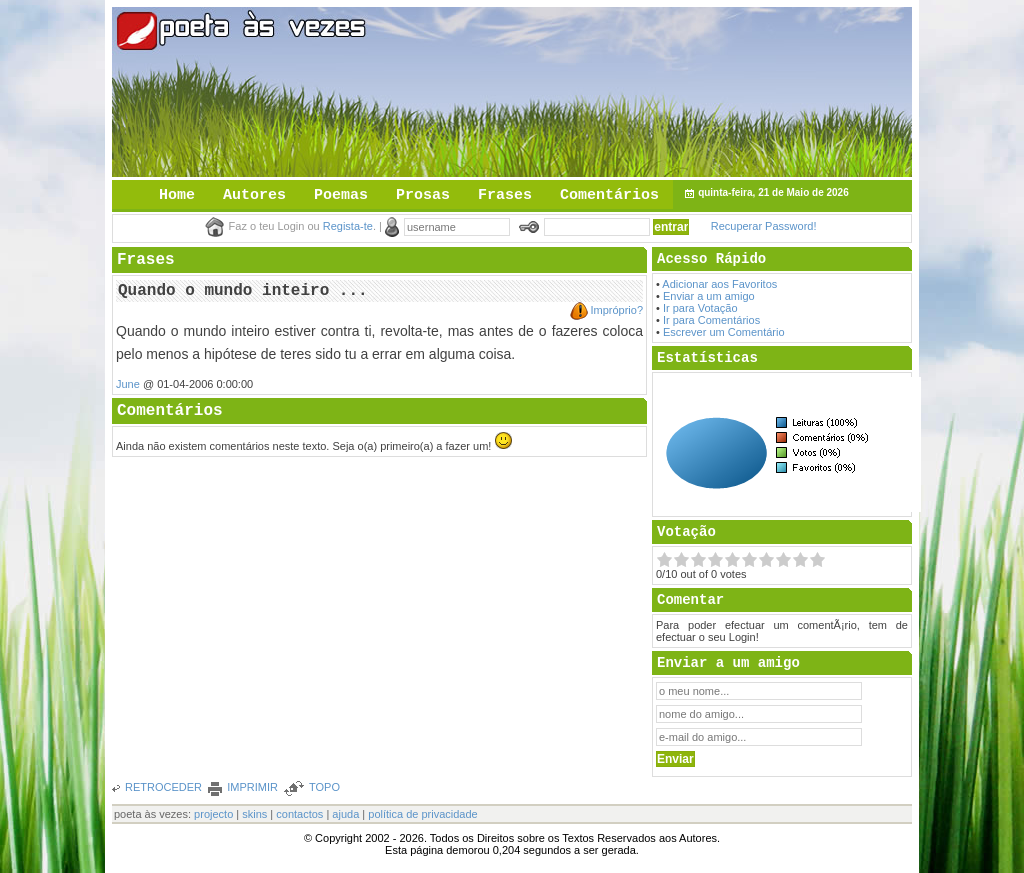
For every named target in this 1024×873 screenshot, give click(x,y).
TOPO (324, 787)
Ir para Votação (700, 308)
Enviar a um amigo (709, 296)
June (128, 384)
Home (177, 195)
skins (254, 814)
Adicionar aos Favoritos (719, 284)
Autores (254, 195)
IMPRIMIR (252, 787)
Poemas (341, 195)
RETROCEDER (163, 787)
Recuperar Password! (764, 226)
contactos (299, 814)
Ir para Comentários (711, 320)
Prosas (423, 195)
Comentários (609, 195)
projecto (213, 814)
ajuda (345, 814)
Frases (505, 195)
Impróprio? (616, 310)
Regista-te (348, 226)
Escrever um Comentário (724, 332)
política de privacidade (422, 814)
